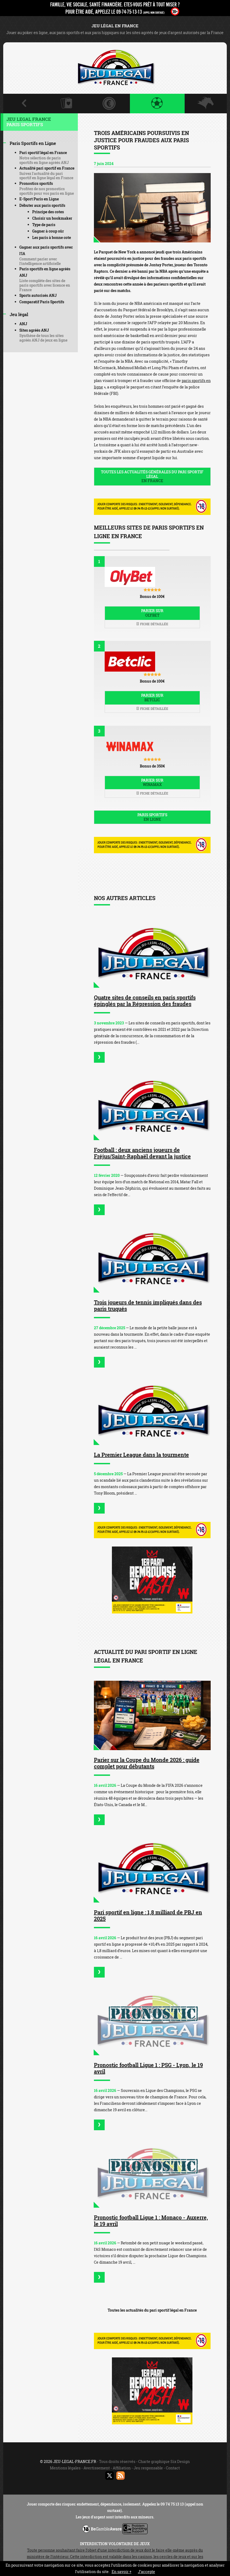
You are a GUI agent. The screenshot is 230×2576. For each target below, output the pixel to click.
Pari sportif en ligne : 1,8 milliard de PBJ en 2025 (148, 1915)
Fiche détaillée (152, 624)
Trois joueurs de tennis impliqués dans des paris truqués (148, 1305)
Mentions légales (65, 2467)
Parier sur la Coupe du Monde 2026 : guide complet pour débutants (146, 1763)
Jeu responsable (148, 2467)
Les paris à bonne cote (51, 237)
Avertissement (96, 2467)
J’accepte (146, 2571)
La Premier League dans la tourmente (141, 1454)
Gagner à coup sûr (48, 231)
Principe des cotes (48, 211)
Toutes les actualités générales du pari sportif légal (152, 476)
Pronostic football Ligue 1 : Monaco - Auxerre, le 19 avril (151, 2220)
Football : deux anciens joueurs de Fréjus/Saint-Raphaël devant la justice (142, 1153)
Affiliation (122, 2467)
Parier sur (152, 613)
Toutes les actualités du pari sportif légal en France (152, 2310)
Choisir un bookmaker (52, 218)
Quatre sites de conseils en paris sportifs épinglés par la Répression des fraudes (145, 1000)
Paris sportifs (152, 817)
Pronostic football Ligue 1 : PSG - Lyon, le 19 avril (148, 2068)
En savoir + (122, 2571)
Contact (173, 2467)
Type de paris (43, 224)
